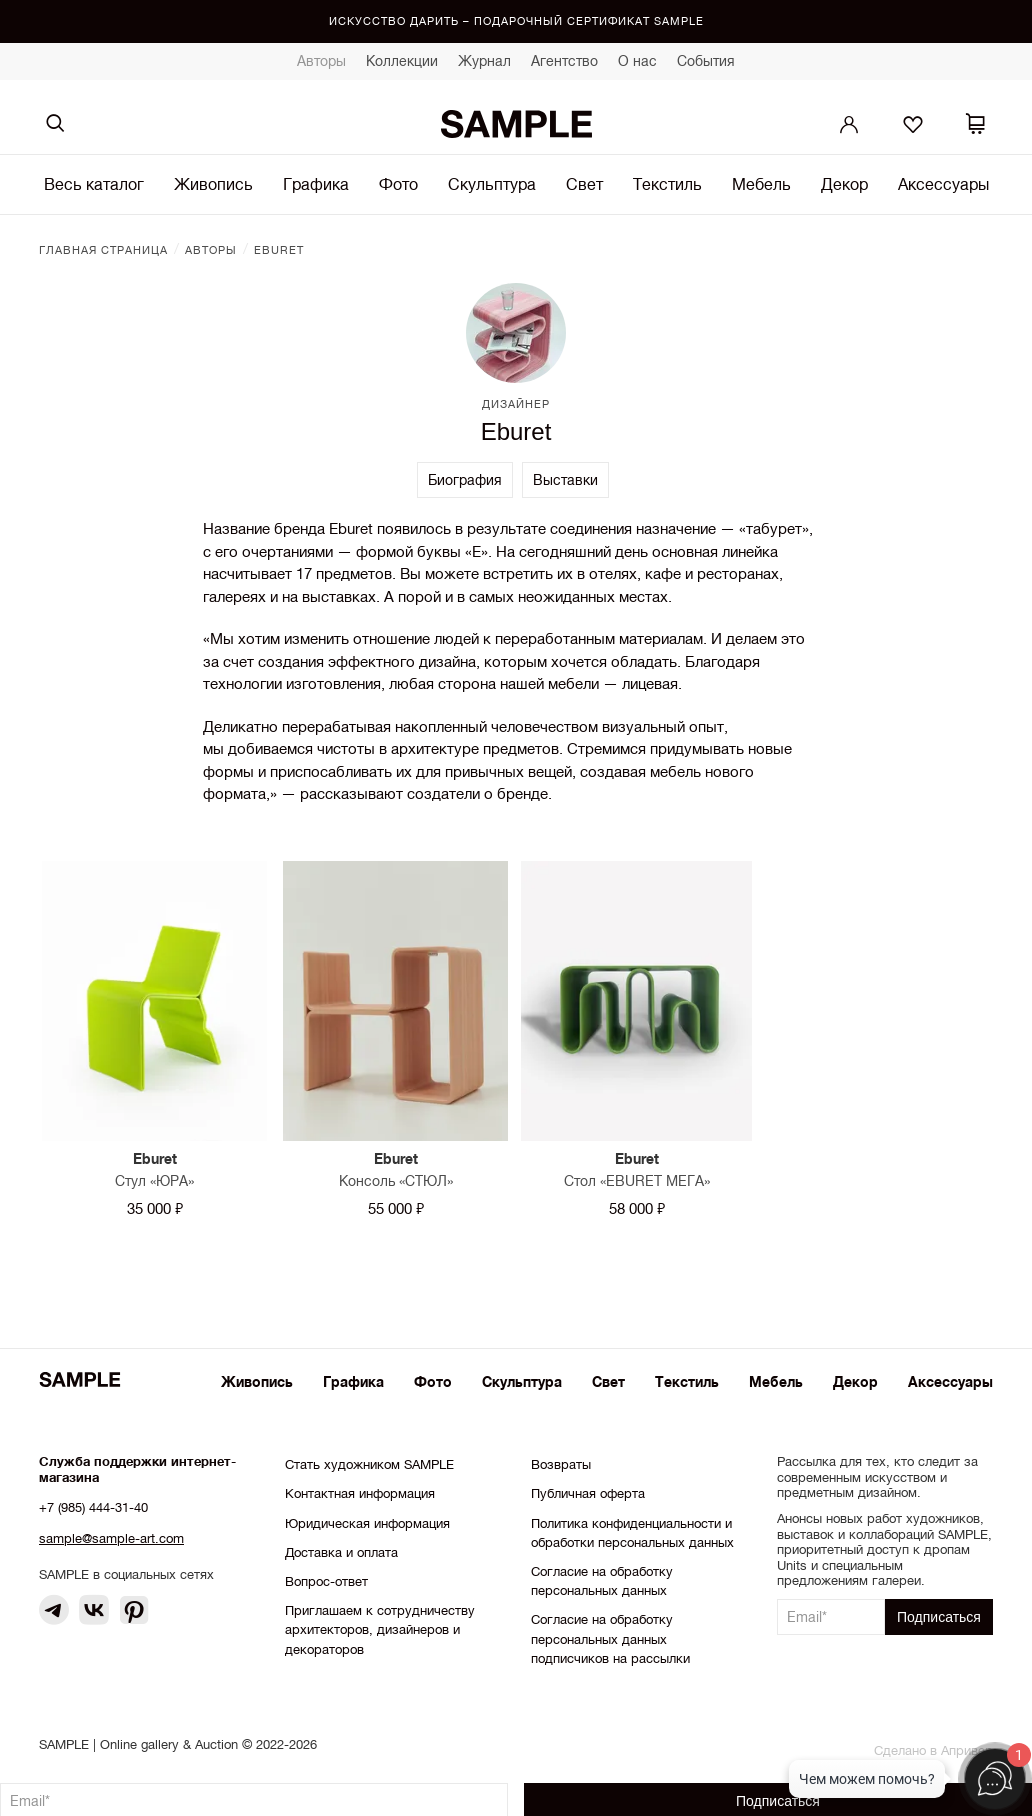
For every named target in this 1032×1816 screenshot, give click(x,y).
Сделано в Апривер (933, 1750)
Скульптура (492, 184)
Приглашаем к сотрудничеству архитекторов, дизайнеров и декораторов (380, 1629)
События (706, 61)
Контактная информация (360, 1493)
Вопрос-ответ (326, 1581)
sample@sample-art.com (111, 1538)
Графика (316, 184)
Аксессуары (943, 184)
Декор (844, 184)
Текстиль (667, 184)
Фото (398, 184)
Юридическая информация (367, 1523)
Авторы (321, 61)
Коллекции (402, 61)
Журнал (484, 61)
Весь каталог (94, 184)
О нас (637, 61)
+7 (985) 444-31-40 (93, 1507)
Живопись (213, 184)
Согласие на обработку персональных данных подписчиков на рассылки (610, 1638)
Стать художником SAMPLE (369, 1464)
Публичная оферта (588, 1493)
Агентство (564, 61)
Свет (584, 184)
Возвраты (561, 1464)
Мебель (761, 184)
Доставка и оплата (341, 1552)
